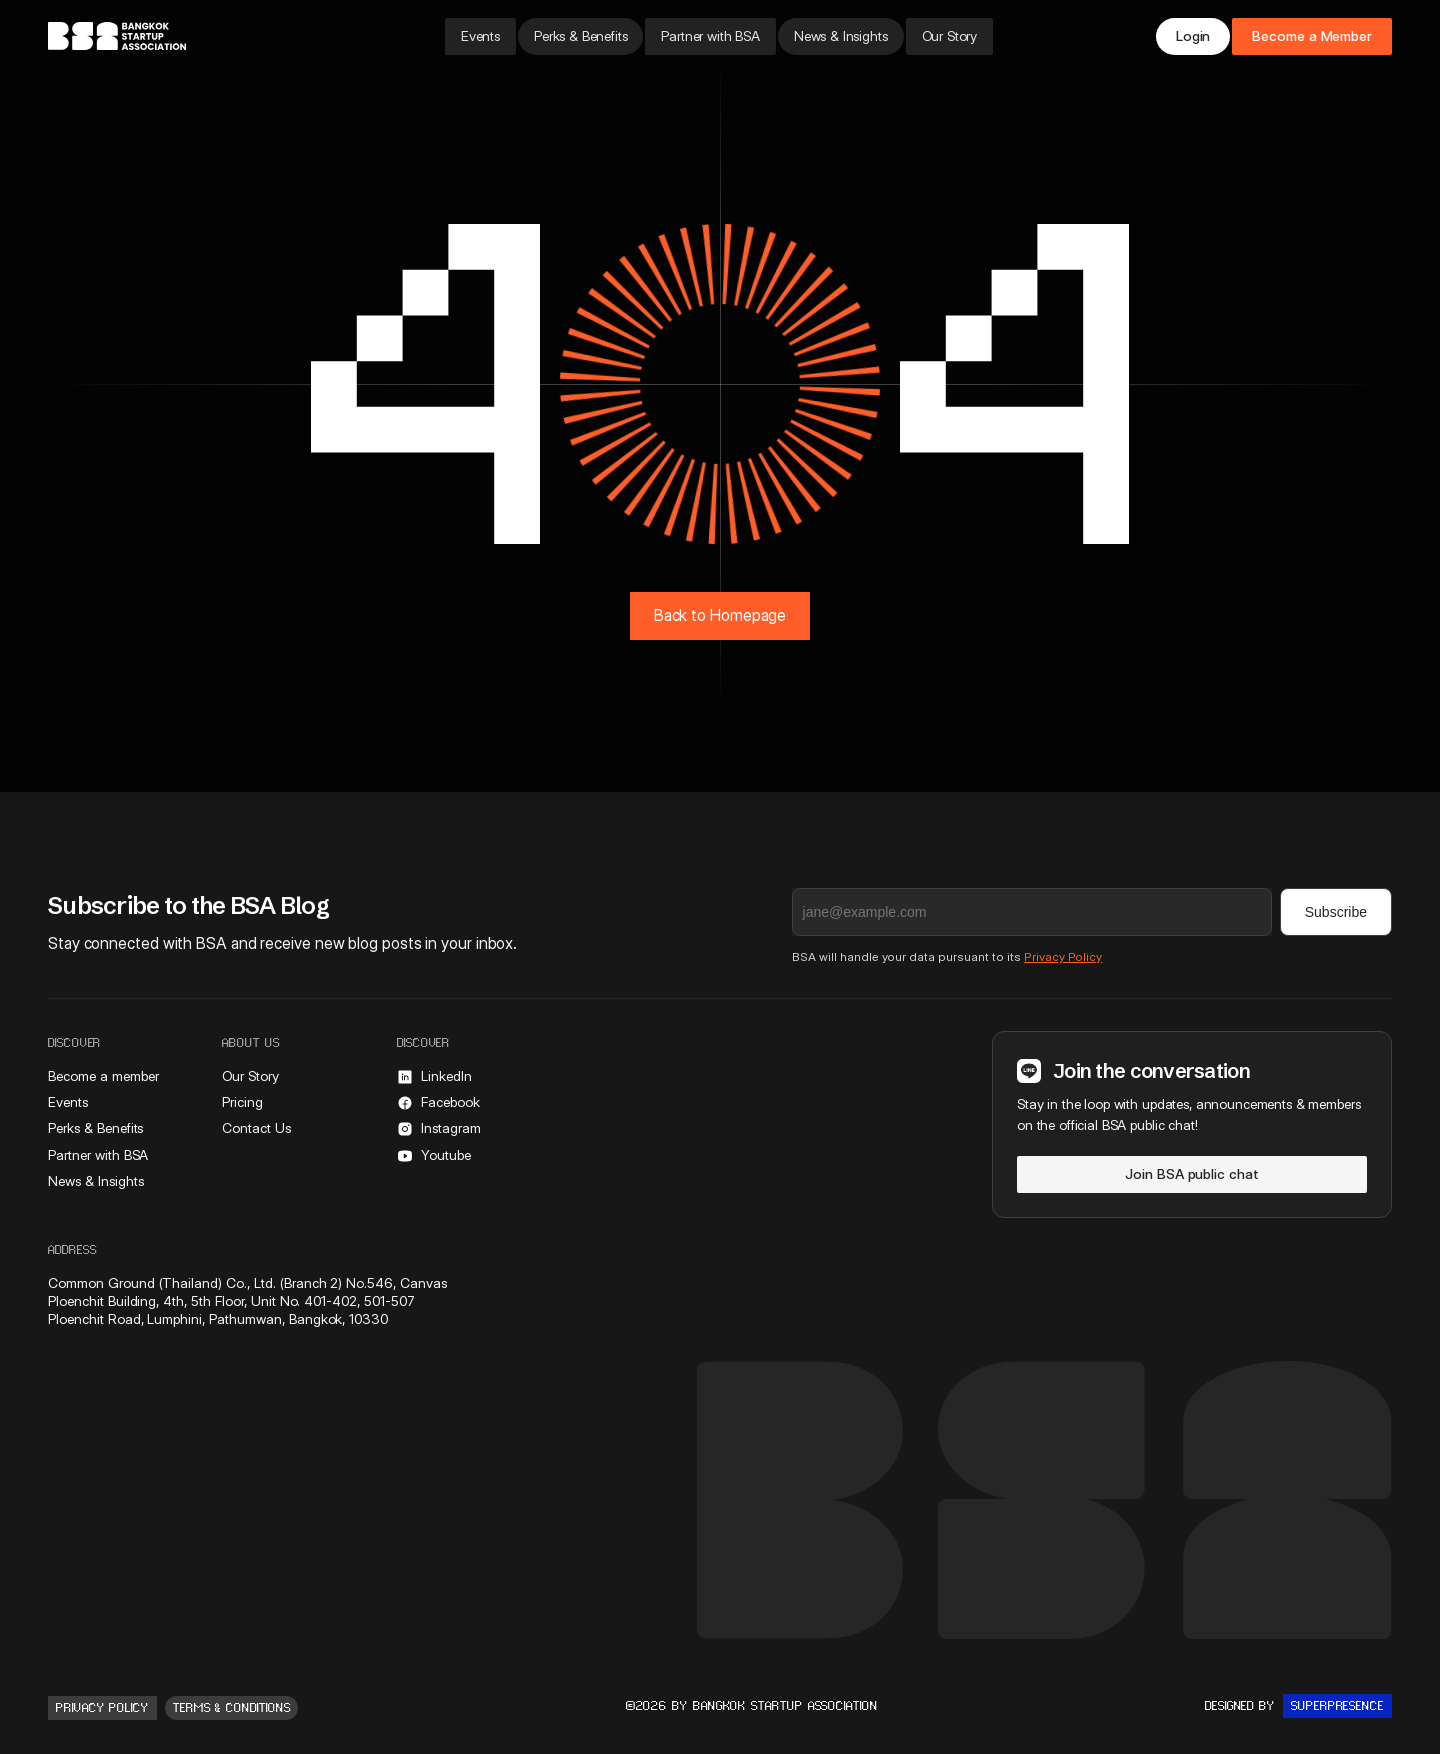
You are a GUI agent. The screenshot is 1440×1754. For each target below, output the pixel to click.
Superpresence (1337, 1706)
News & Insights (841, 36)
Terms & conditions (232, 1708)
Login (1193, 36)
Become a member (103, 1076)
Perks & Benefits (580, 36)
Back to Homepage (720, 615)
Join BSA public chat (1191, 1174)
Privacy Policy (1063, 956)
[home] (182, 36)
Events (480, 36)
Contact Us (256, 1128)
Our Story (950, 36)
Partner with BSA (710, 36)
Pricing (242, 1102)
